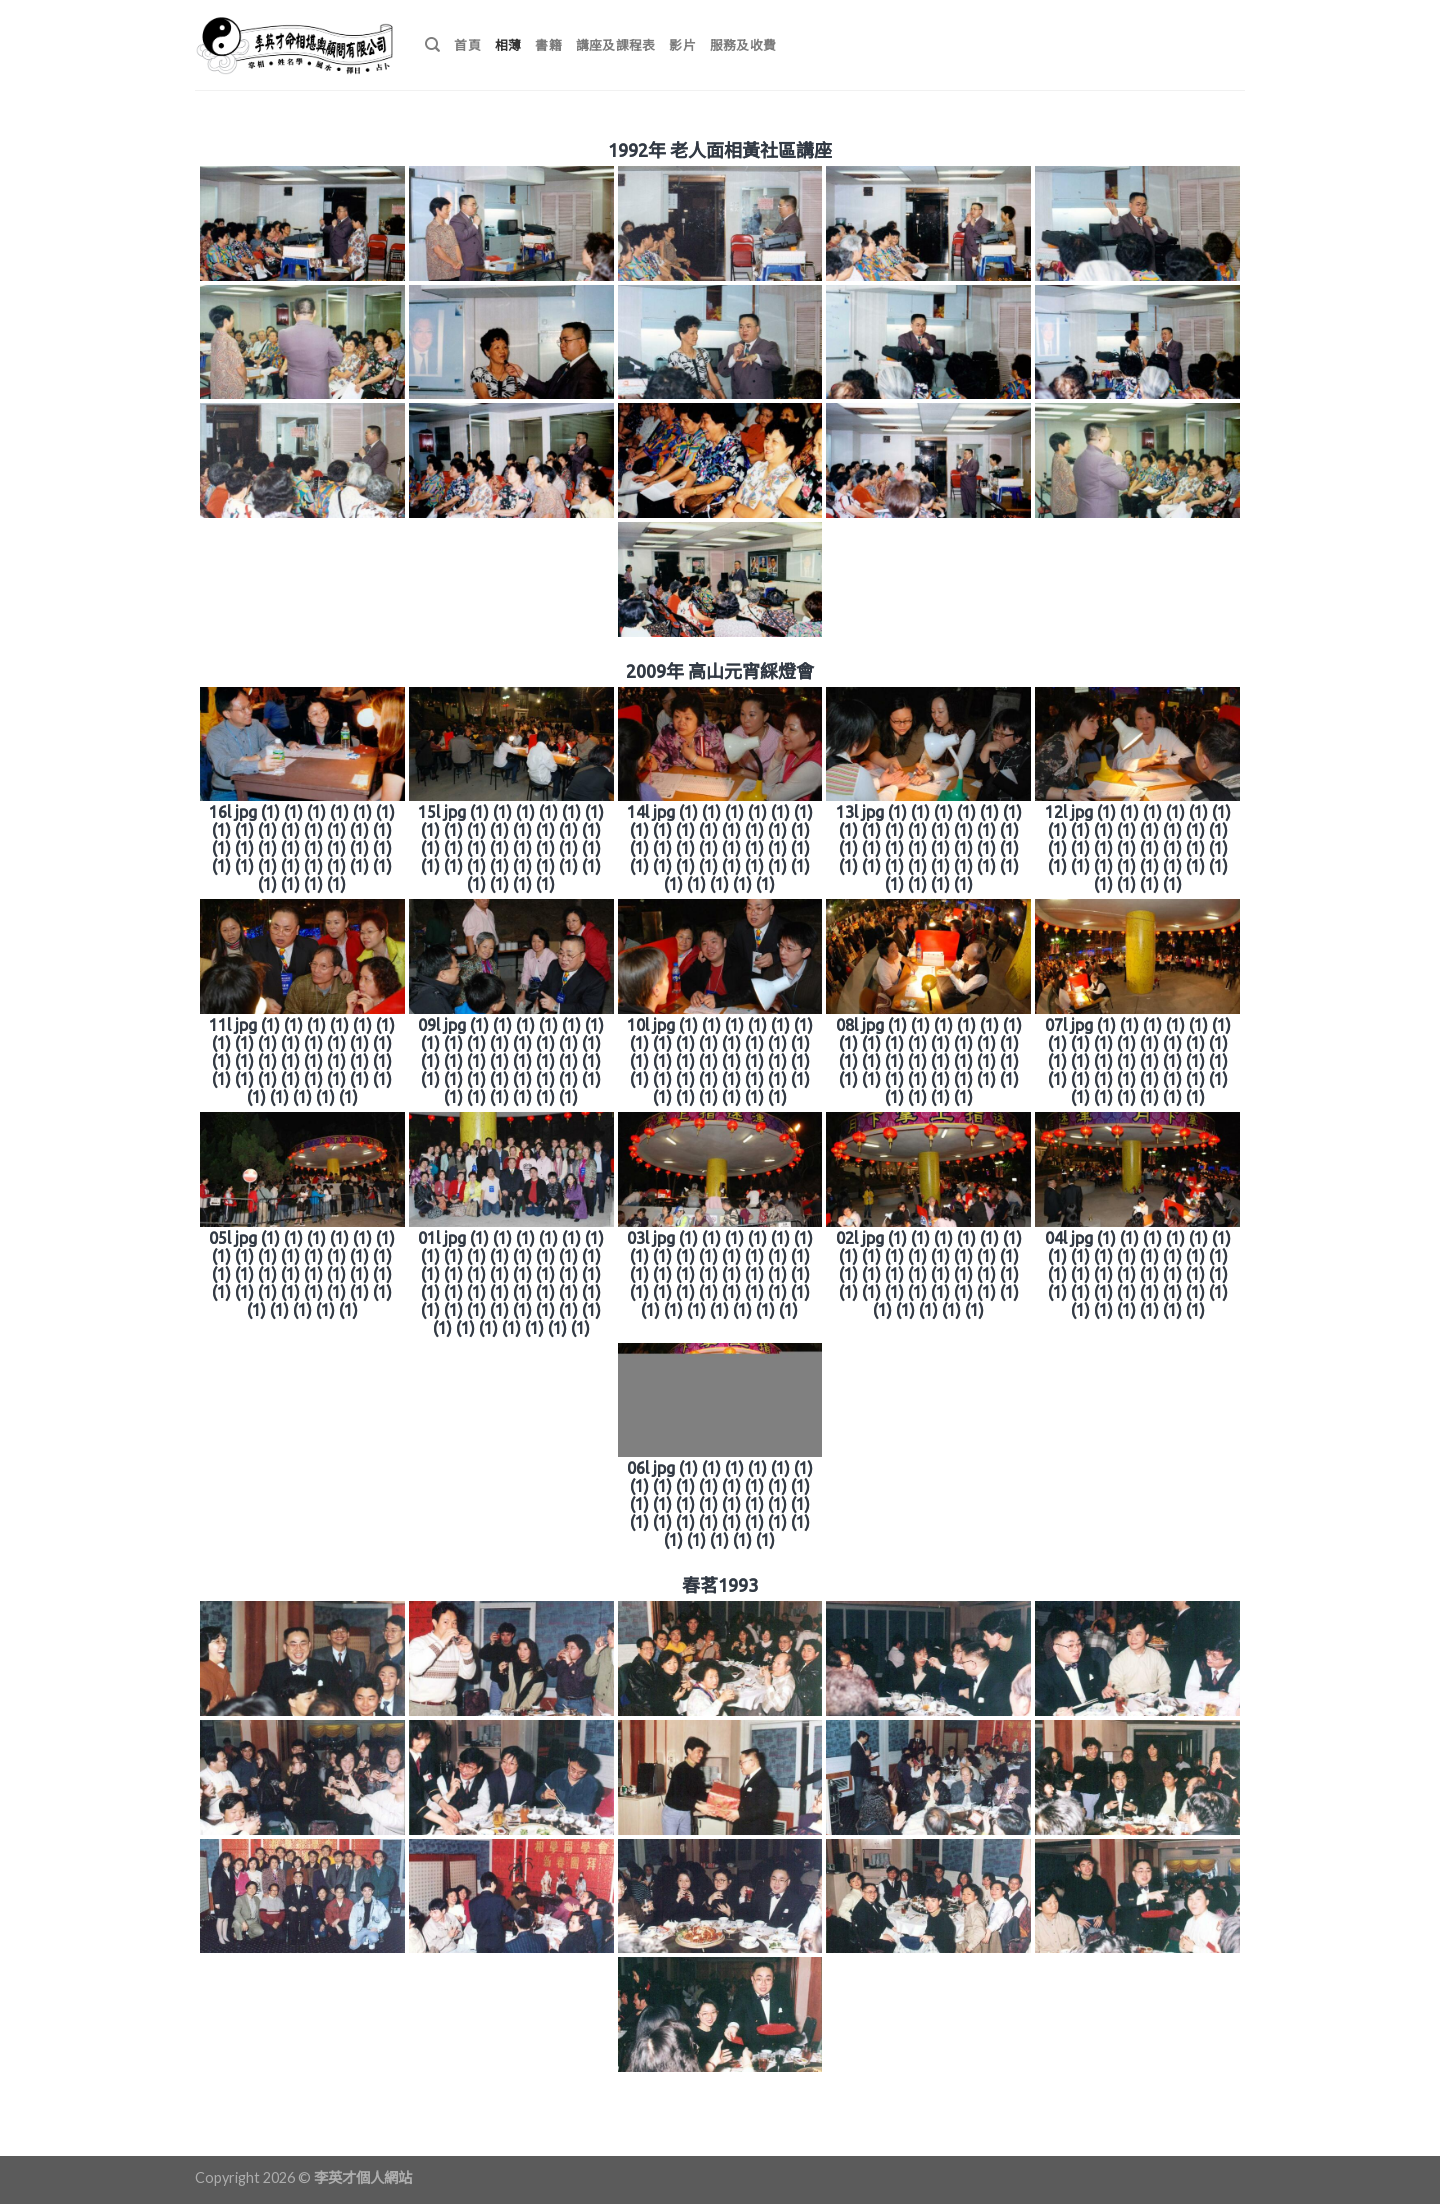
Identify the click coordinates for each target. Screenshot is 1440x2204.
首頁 (467, 45)
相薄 (508, 45)
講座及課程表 (616, 45)
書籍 (548, 45)
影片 (682, 45)
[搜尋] (432, 45)
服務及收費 (743, 45)
